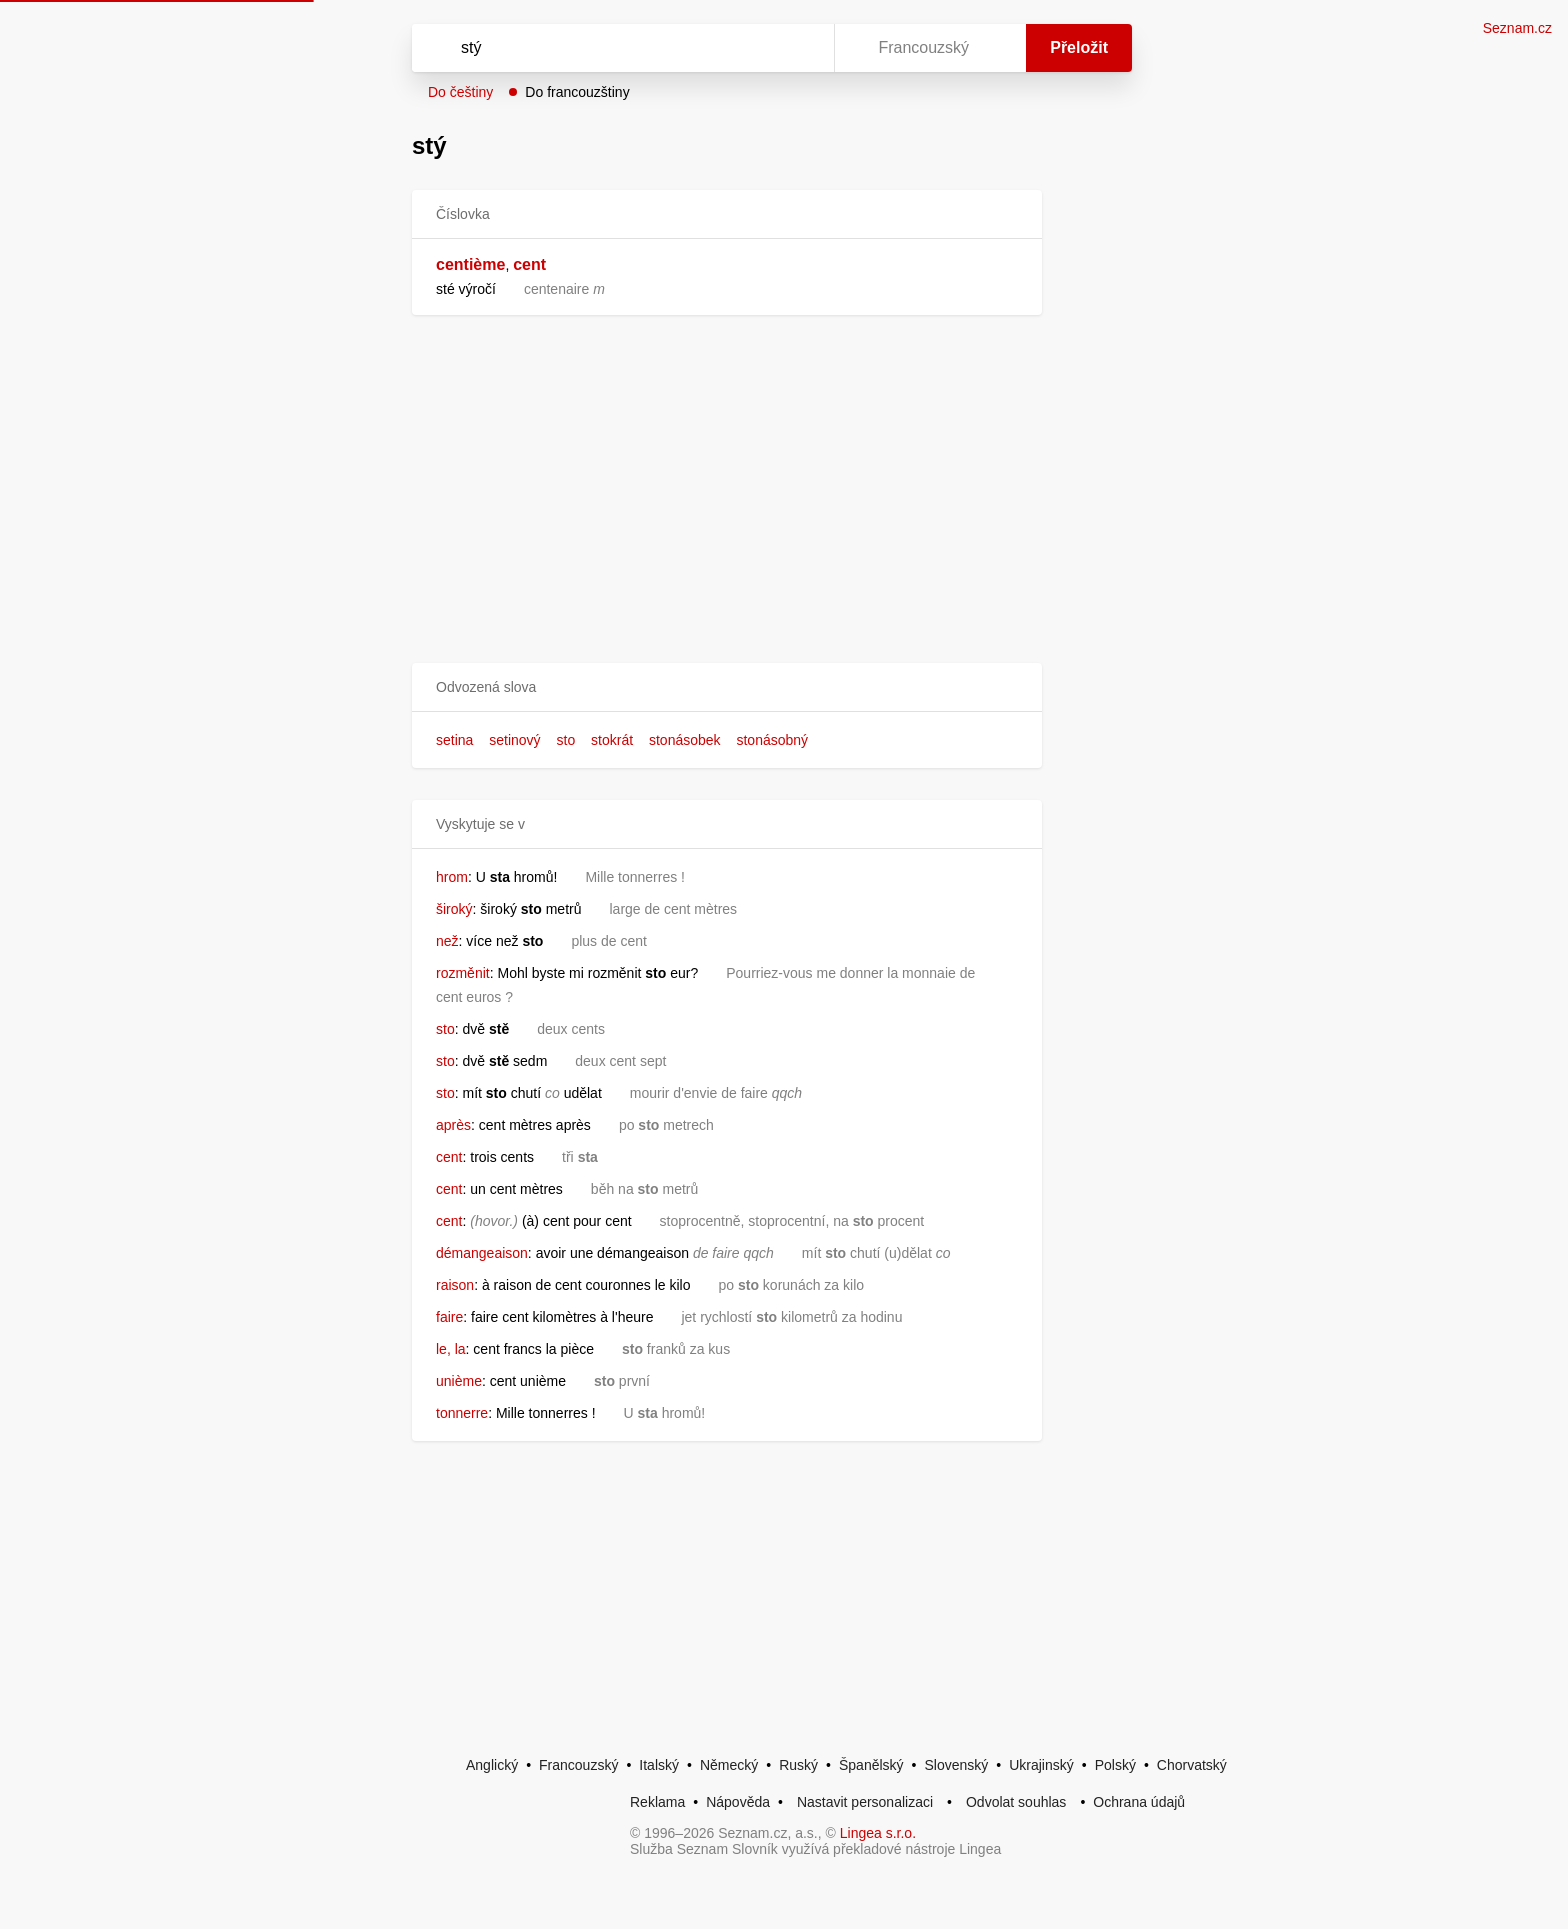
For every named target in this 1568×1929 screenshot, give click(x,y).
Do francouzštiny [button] (577, 92)
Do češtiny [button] (460, 92)
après (453, 1125)
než (447, 941)
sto (566, 740)
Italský (659, 1765)
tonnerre (462, 1413)
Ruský (798, 1765)
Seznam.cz (1517, 28)
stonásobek (685, 740)
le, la (451, 1349)
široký (454, 909)
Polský (1115, 1765)
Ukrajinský (1041, 1765)
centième (470, 264)
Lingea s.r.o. (878, 1833)
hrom (452, 877)
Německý (729, 1765)
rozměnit (463, 973)
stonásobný (772, 740)
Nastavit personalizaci (865, 1802)
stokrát (612, 740)
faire (449, 1317)
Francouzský (578, 1765)
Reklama (657, 1802)
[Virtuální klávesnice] (800, 48)
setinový (514, 740)
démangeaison (482, 1253)
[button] (727, 687)
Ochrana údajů (1139, 1802)
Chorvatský (1192, 1765)
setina (454, 740)
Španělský (871, 1765)
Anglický (492, 1765)
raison (455, 1285)
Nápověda (738, 1802)
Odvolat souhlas (1016, 1802)
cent (529, 264)
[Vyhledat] (619, 48)
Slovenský (956, 1765)
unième (459, 1381)
